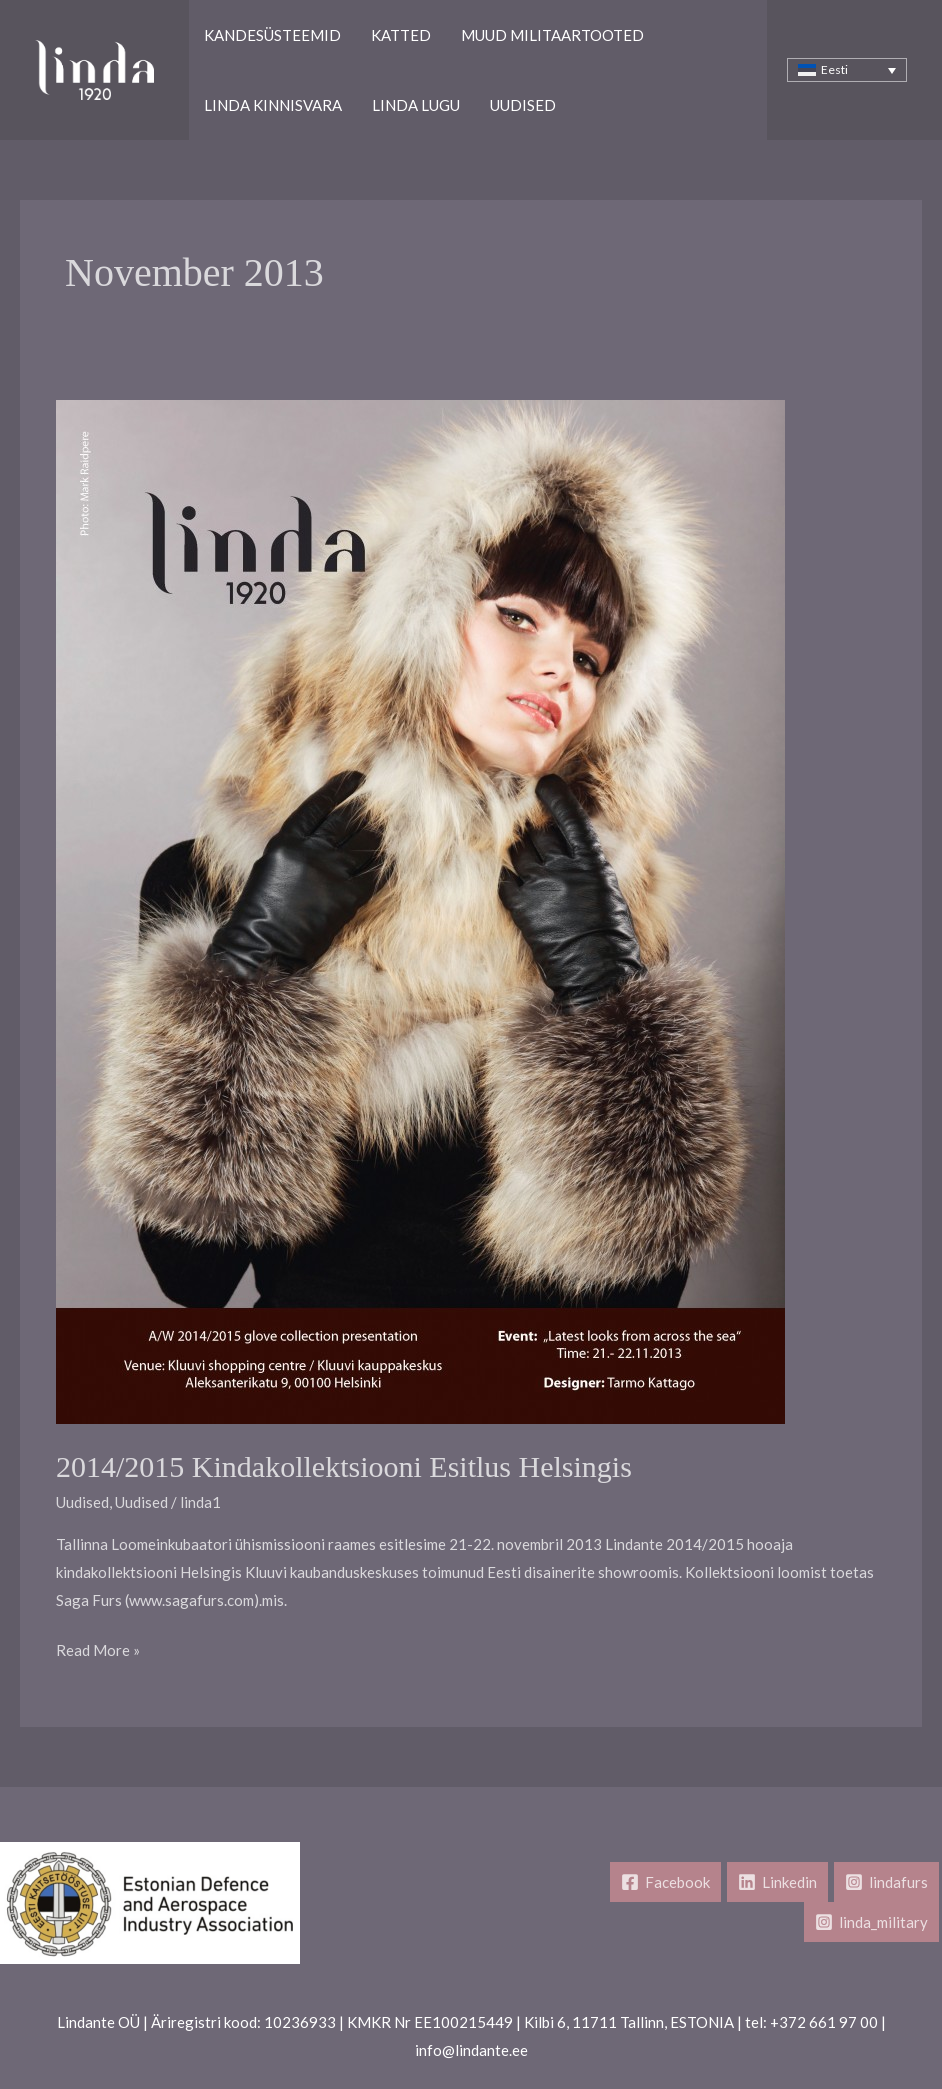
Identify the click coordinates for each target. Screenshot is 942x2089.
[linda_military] (871, 1922)
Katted (401, 35)
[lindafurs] (886, 1882)
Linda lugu (416, 105)
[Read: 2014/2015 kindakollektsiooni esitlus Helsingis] (420, 910)
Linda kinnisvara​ (273, 105)
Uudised (523, 105)
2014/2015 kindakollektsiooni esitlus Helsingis (344, 1466)
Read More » (98, 1651)
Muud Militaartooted (552, 35)
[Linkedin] (777, 1882)
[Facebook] (665, 1882)
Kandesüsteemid (272, 35)
